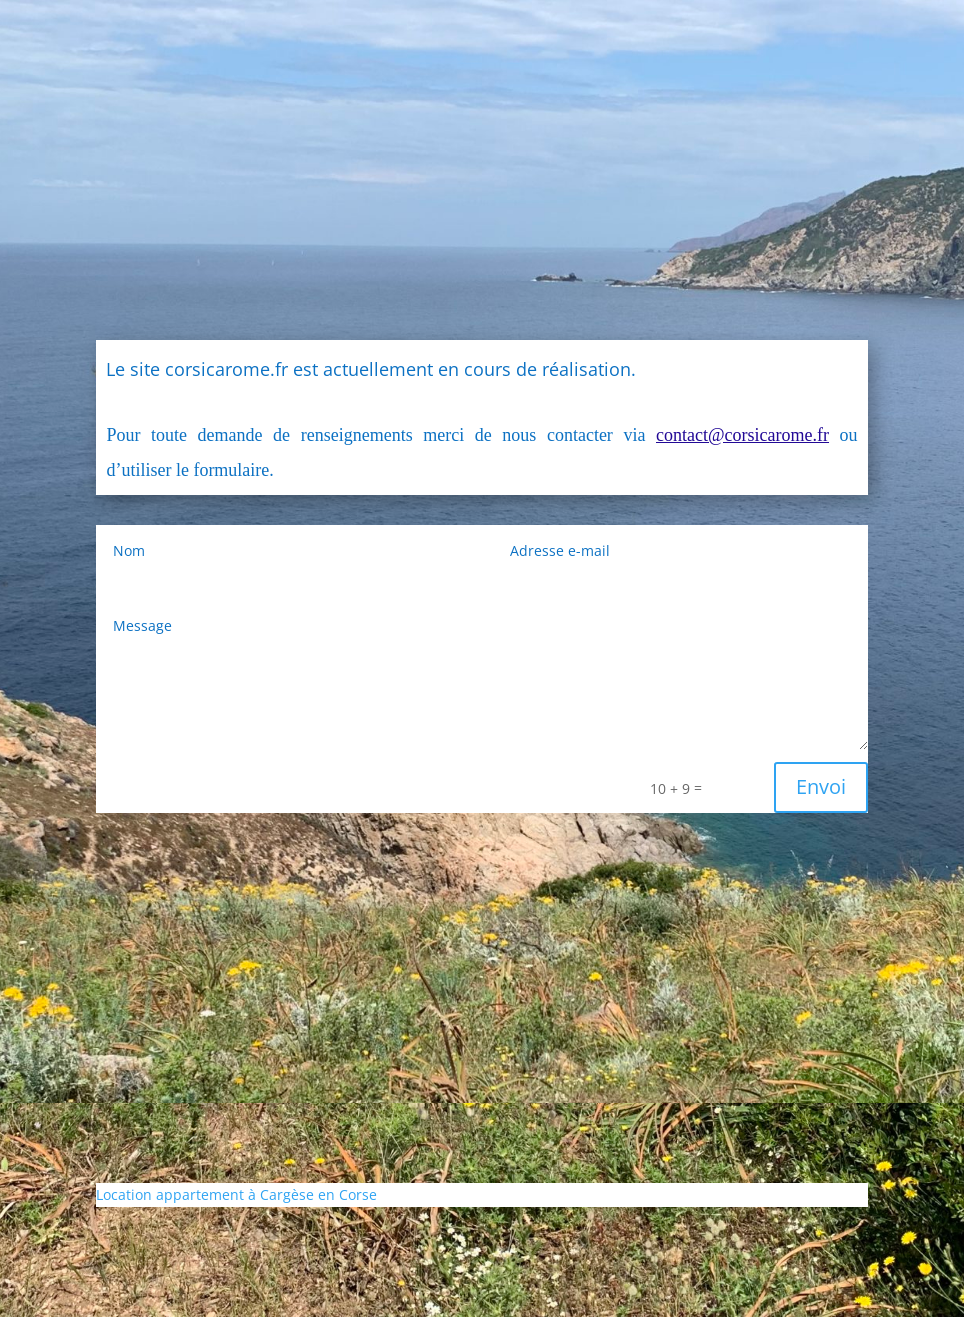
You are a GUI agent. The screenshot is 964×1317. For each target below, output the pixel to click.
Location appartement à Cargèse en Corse (236, 1194)
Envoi (821, 786)
